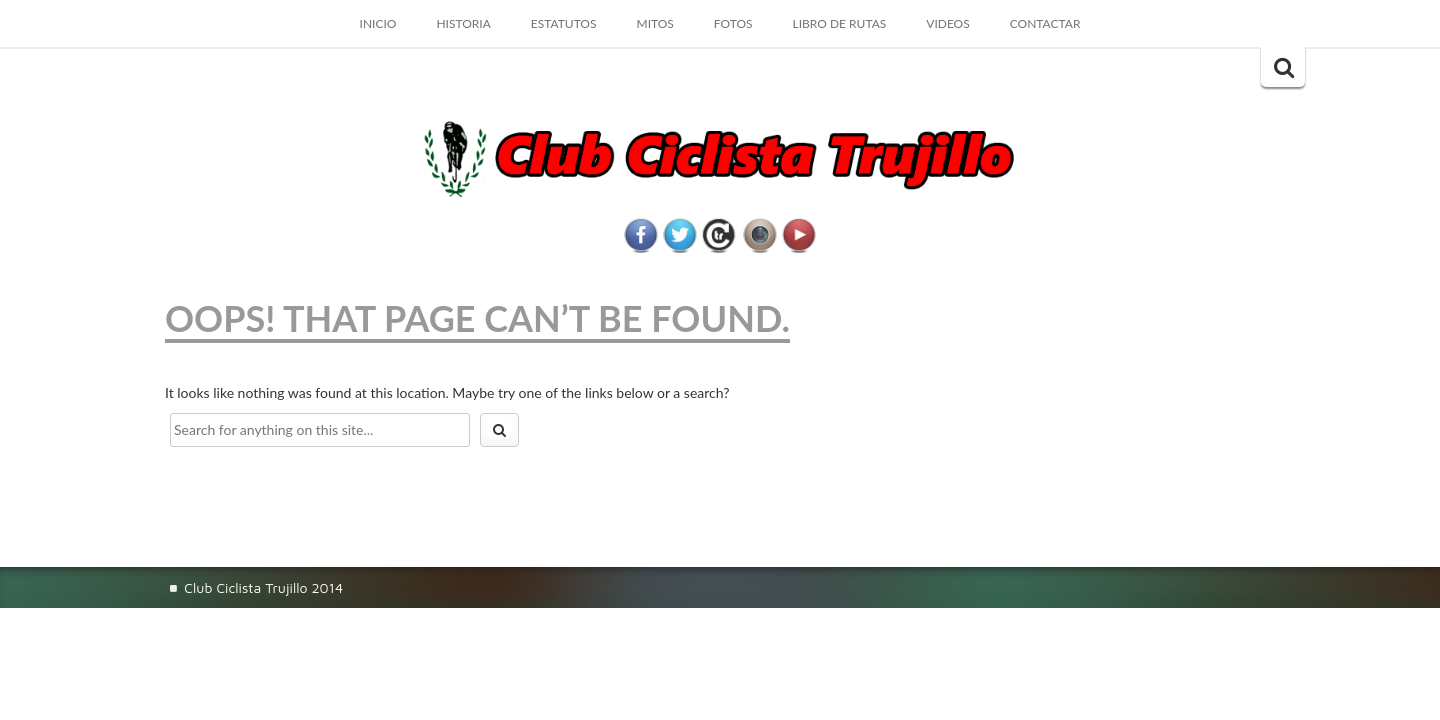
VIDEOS (947, 23)
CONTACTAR (1045, 23)
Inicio (378, 23)
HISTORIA (463, 23)
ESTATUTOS (564, 23)
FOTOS (733, 23)
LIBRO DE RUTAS (840, 23)
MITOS (654, 23)
